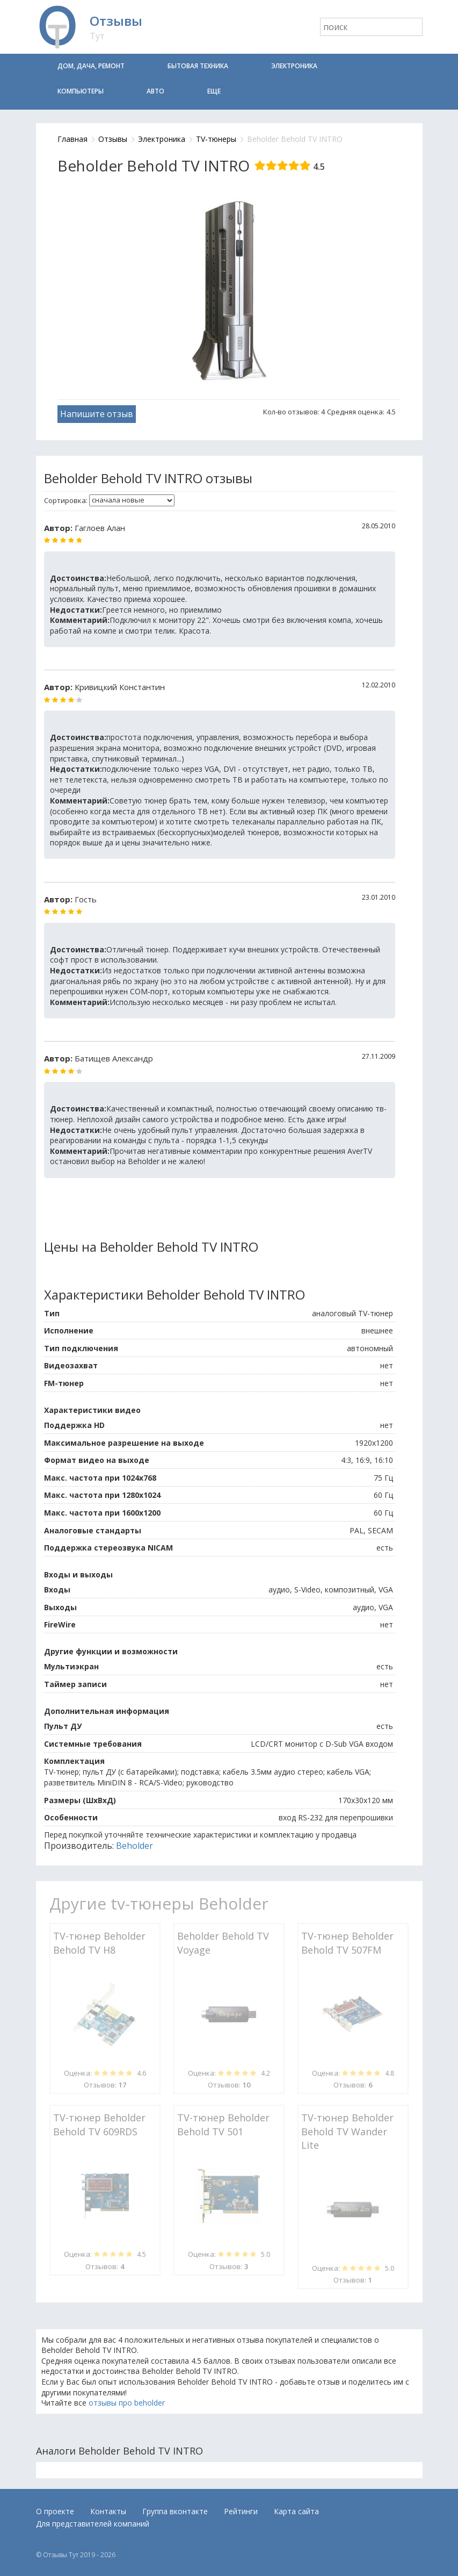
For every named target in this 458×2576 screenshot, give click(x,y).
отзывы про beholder (127, 2403)
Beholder (134, 1846)
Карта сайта (296, 2511)
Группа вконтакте (175, 2511)
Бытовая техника (198, 65)
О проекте (55, 2511)
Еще (214, 91)
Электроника (294, 65)
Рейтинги (241, 2511)
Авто (155, 91)
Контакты (108, 2511)
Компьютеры (80, 91)
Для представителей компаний (92, 2523)
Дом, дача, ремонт (91, 65)
